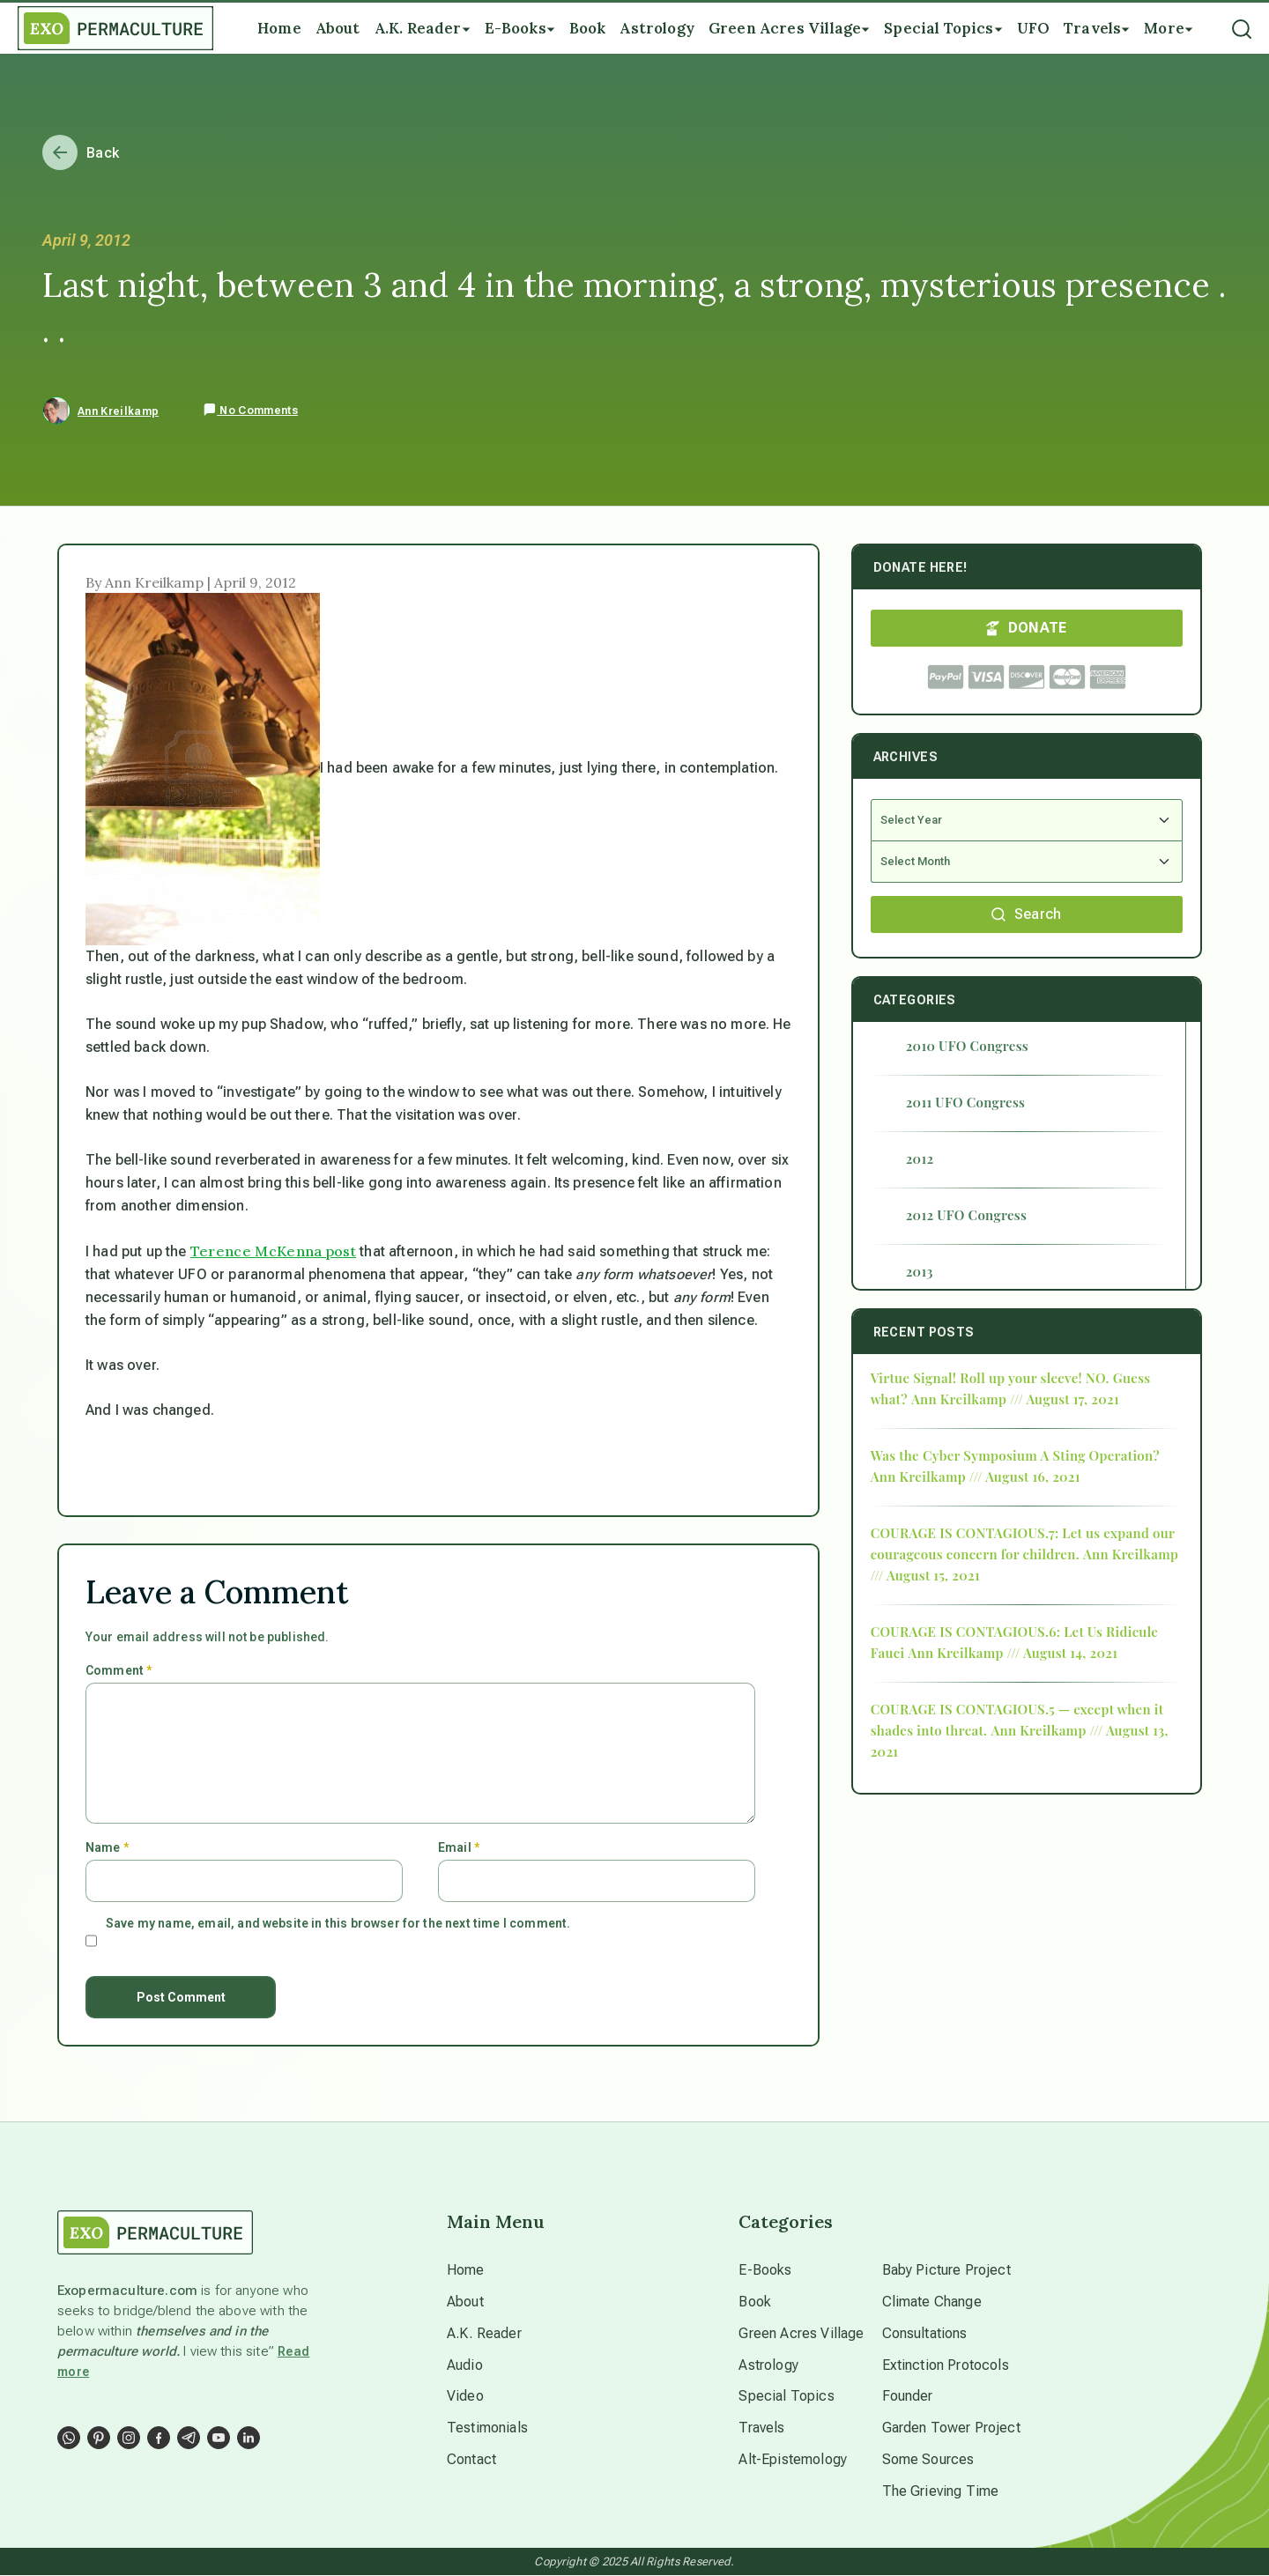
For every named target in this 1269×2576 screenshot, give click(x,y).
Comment (118, 1670)
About (465, 2301)
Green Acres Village (801, 2333)
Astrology (768, 2365)
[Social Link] (68, 2437)
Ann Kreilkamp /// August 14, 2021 (1012, 1653)
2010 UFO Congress (967, 1046)
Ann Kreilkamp (118, 411)
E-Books (764, 2269)
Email (458, 1847)
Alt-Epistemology (792, 2460)
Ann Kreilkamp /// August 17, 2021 (1015, 1399)
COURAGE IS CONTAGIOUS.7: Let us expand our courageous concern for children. (1023, 1543)
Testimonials (487, 2428)
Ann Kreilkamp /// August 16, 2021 (975, 1476)
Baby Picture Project (946, 2269)
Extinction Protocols (945, 2365)
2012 (920, 1158)
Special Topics (786, 2396)
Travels (761, 2428)
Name (107, 1847)
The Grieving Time (940, 2491)
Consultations (925, 2333)
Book (754, 2301)
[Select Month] (1027, 862)
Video (465, 2396)
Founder (907, 2396)
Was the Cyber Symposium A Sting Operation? (1015, 1455)
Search (1026, 914)
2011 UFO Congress (966, 1102)
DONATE (1026, 627)
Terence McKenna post (273, 1251)
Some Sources (928, 2460)
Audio (465, 2365)
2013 (919, 1271)
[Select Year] (1027, 820)
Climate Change (932, 2301)
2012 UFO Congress (966, 1215)
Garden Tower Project (951, 2428)
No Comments (250, 410)
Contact (471, 2460)
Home (466, 2269)
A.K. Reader (484, 2333)
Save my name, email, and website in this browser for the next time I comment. (338, 1923)
